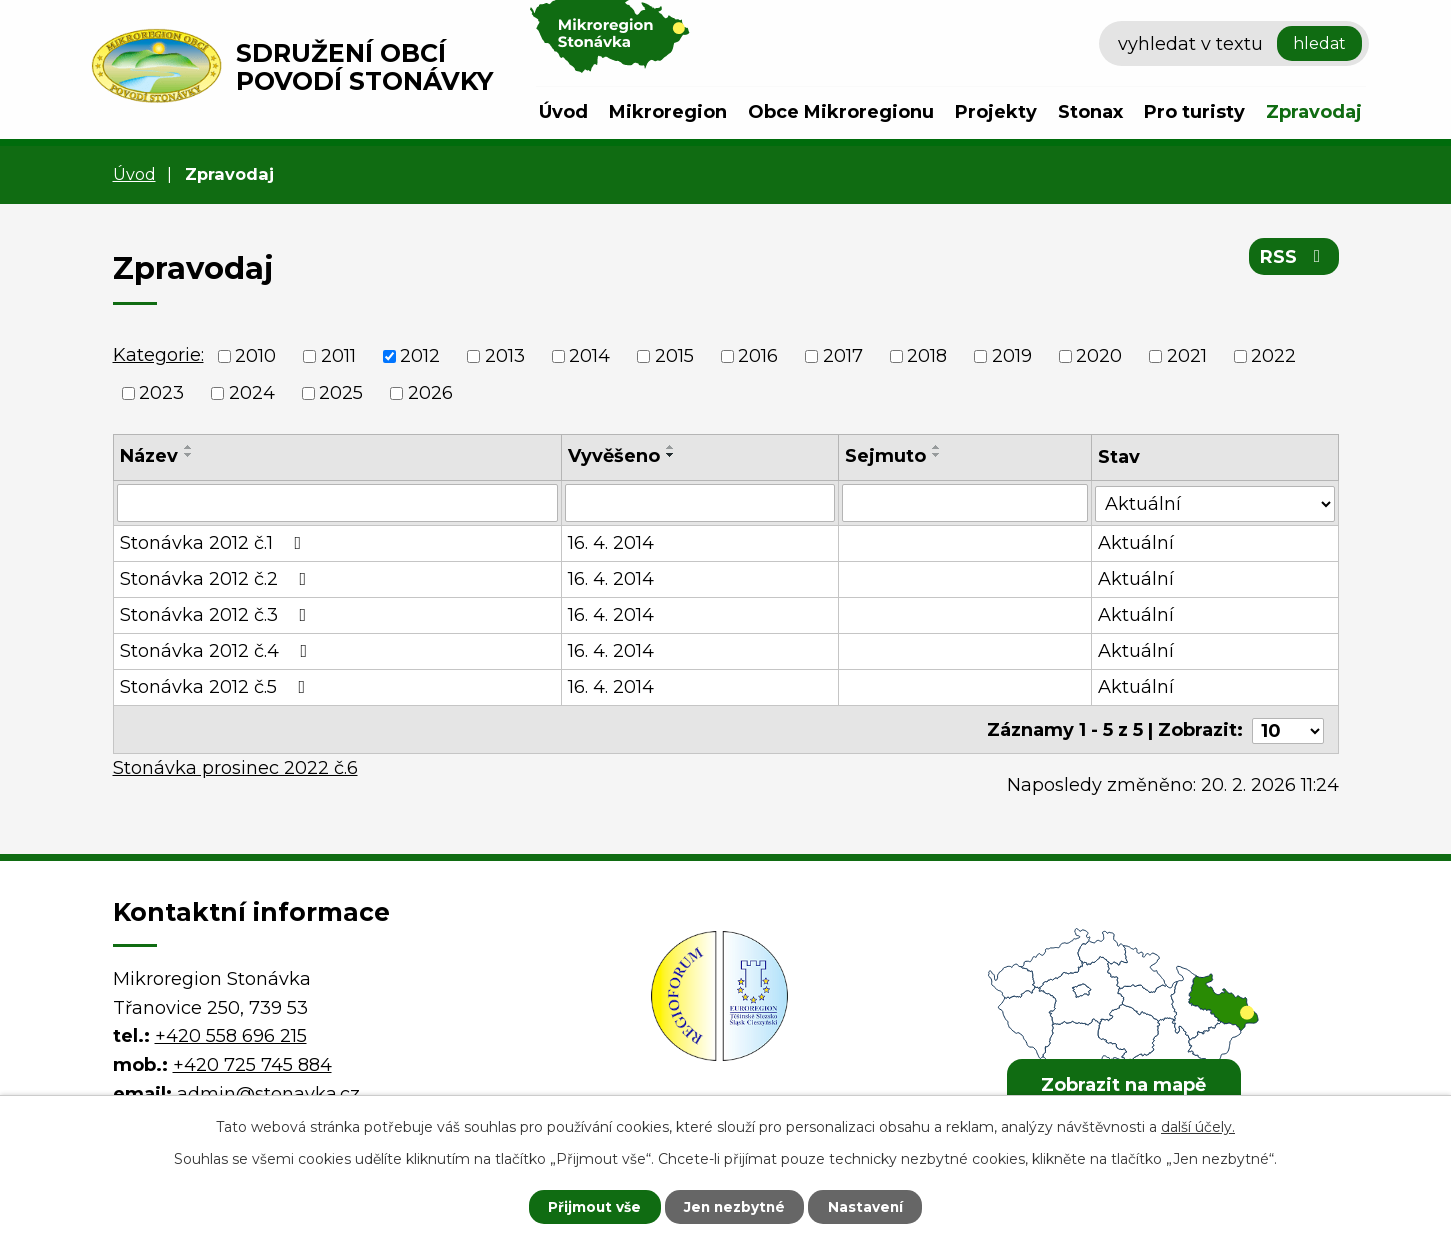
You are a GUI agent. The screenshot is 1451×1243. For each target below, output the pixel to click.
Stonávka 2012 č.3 (217, 615)
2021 (1187, 356)
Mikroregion (668, 112)
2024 (252, 393)
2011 (338, 356)
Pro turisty (1194, 112)
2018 (927, 356)
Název (149, 456)
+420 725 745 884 (252, 1062)
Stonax (1090, 112)
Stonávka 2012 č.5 (217, 687)
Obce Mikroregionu (841, 112)
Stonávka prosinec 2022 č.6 (235, 765)
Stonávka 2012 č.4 (218, 651)
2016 (758, 356)
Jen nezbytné (734, 1206)
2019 (1012, 356)
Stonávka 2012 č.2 (217, 579)
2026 (430, 393)
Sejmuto (885, 456)
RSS (1293, 258)
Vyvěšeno (614, 456)
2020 (1099, 356)
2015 (674, 356)
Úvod (563, 112)
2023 (161, 393)
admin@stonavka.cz (268, 1091)
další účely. (1198, 1126)
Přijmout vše (589, 1206)
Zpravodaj (1314, 112)
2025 (341, 393)
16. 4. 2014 (611, 543)
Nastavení (871, 1206)
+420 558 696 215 (231, 1033)
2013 (505, 356)
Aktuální (1137, 543)
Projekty (996, 112)
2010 (255, 356)
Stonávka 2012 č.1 (215, 543)
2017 (843, 356)
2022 (1273, 356)
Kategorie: (158, 355)
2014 (589, 356)
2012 (420, 356)
